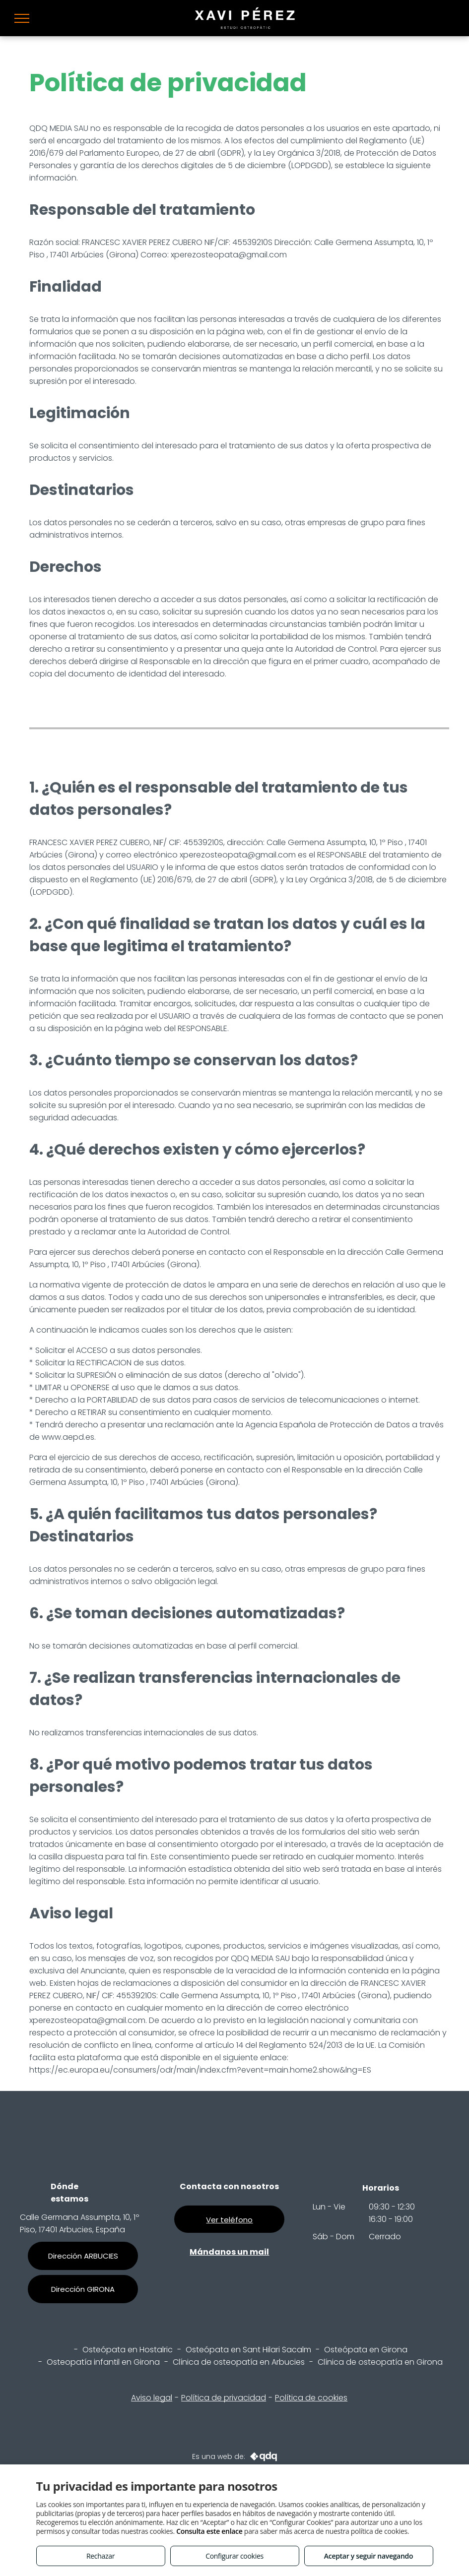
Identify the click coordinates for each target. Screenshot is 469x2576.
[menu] (22, 18)
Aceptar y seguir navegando (368, 2556)
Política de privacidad (223, 2397)
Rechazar (100, 2556)
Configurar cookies (234, 2556)
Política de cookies (311, 2397)
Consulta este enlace (209, 2531)
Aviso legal (151, 2397)
